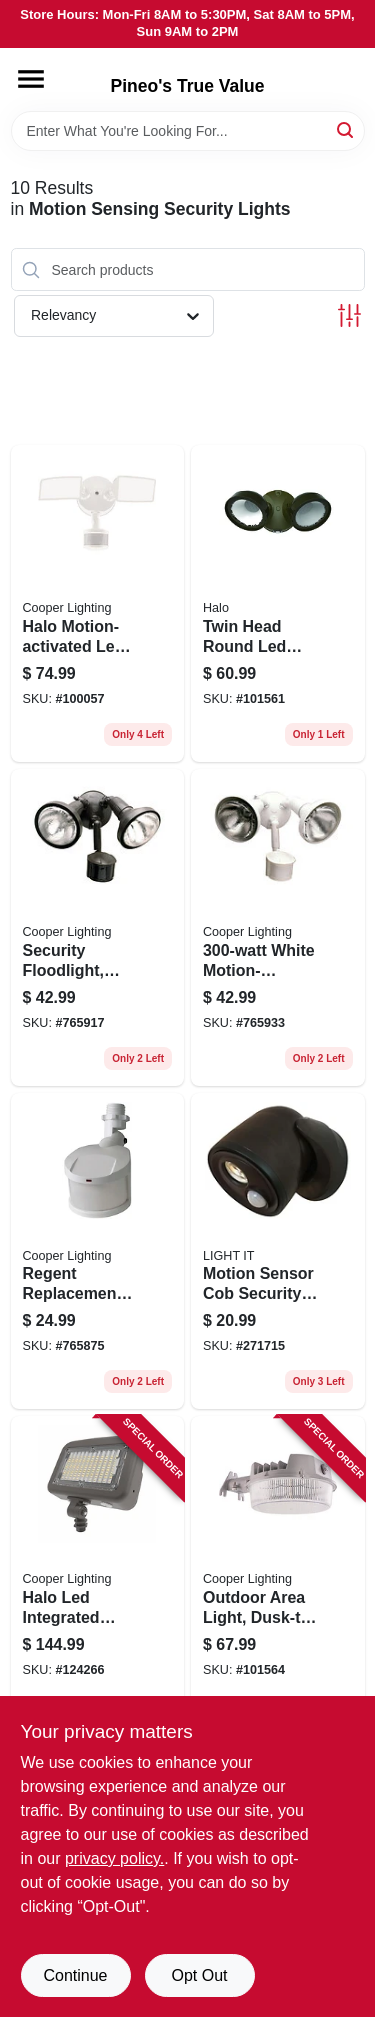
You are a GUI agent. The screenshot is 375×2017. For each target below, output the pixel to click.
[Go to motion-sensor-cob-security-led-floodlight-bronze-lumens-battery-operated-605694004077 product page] (278, 1251)
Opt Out (199, 1975)
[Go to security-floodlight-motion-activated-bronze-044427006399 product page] (98, 927)
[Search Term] (188, 131)
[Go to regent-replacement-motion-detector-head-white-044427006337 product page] (98, 1251)
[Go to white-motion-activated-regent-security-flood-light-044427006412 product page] (278, 927)
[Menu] (31, 79)
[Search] (346, 129)
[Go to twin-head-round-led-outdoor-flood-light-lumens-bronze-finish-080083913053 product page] (278, 603)
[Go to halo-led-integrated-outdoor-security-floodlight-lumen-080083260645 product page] (98, 1563)
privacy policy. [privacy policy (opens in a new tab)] (114, 1858)
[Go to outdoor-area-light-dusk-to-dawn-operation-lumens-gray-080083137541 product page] (278, 1563)
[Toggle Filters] (349, 315)
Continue (75, 1975)
